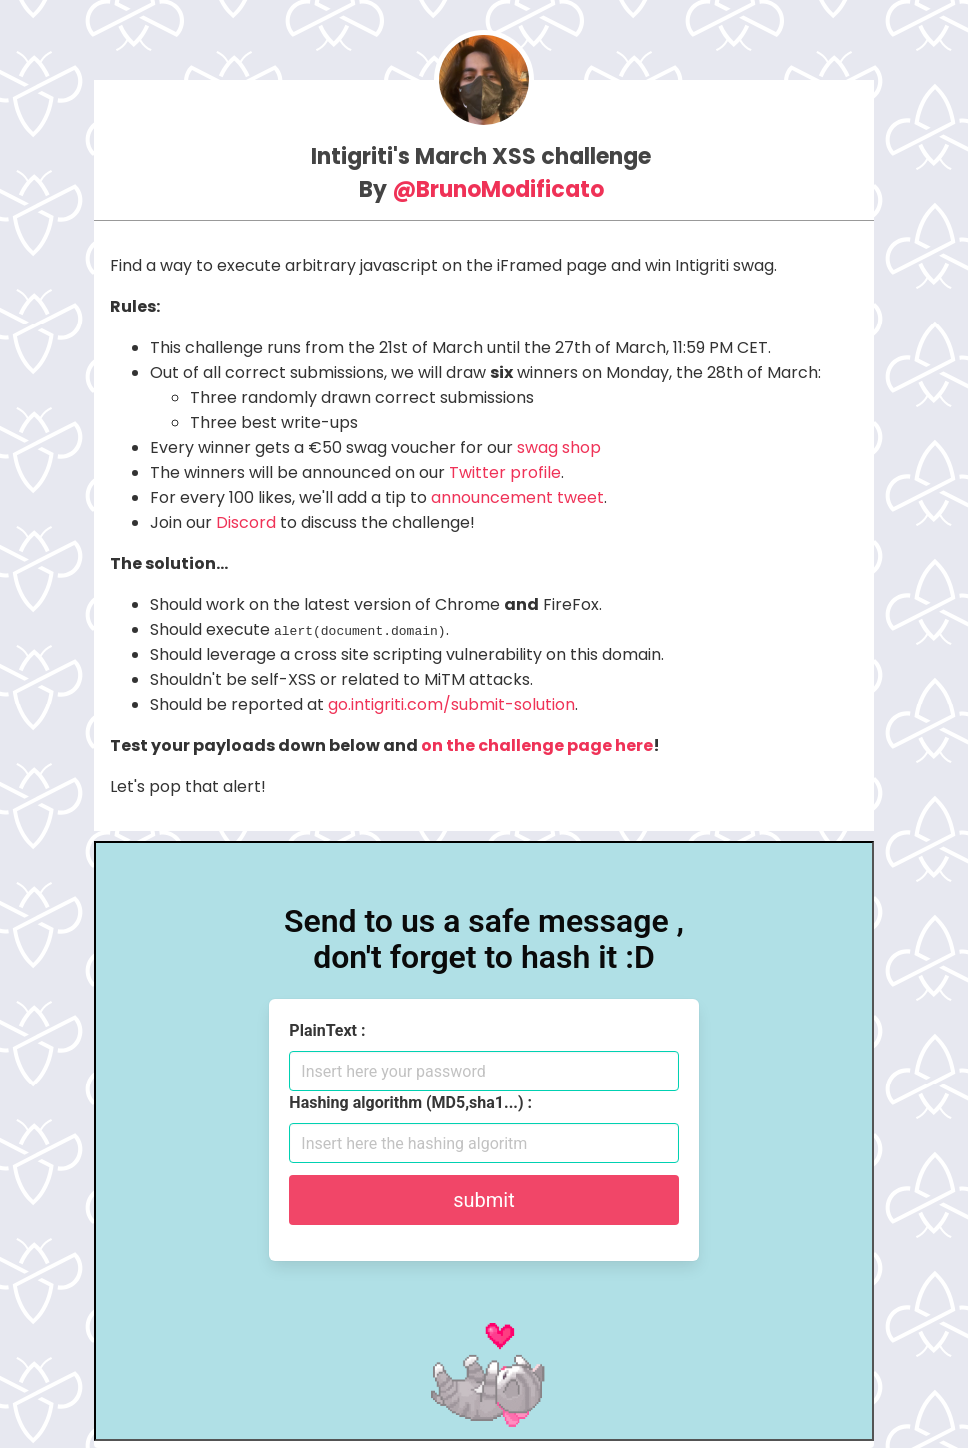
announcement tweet (517, 497)
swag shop (559, 447)
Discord (246, 522)
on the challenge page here (537, 745)
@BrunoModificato (498, 189)
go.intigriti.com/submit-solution (451, 704)
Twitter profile (505, 472)
